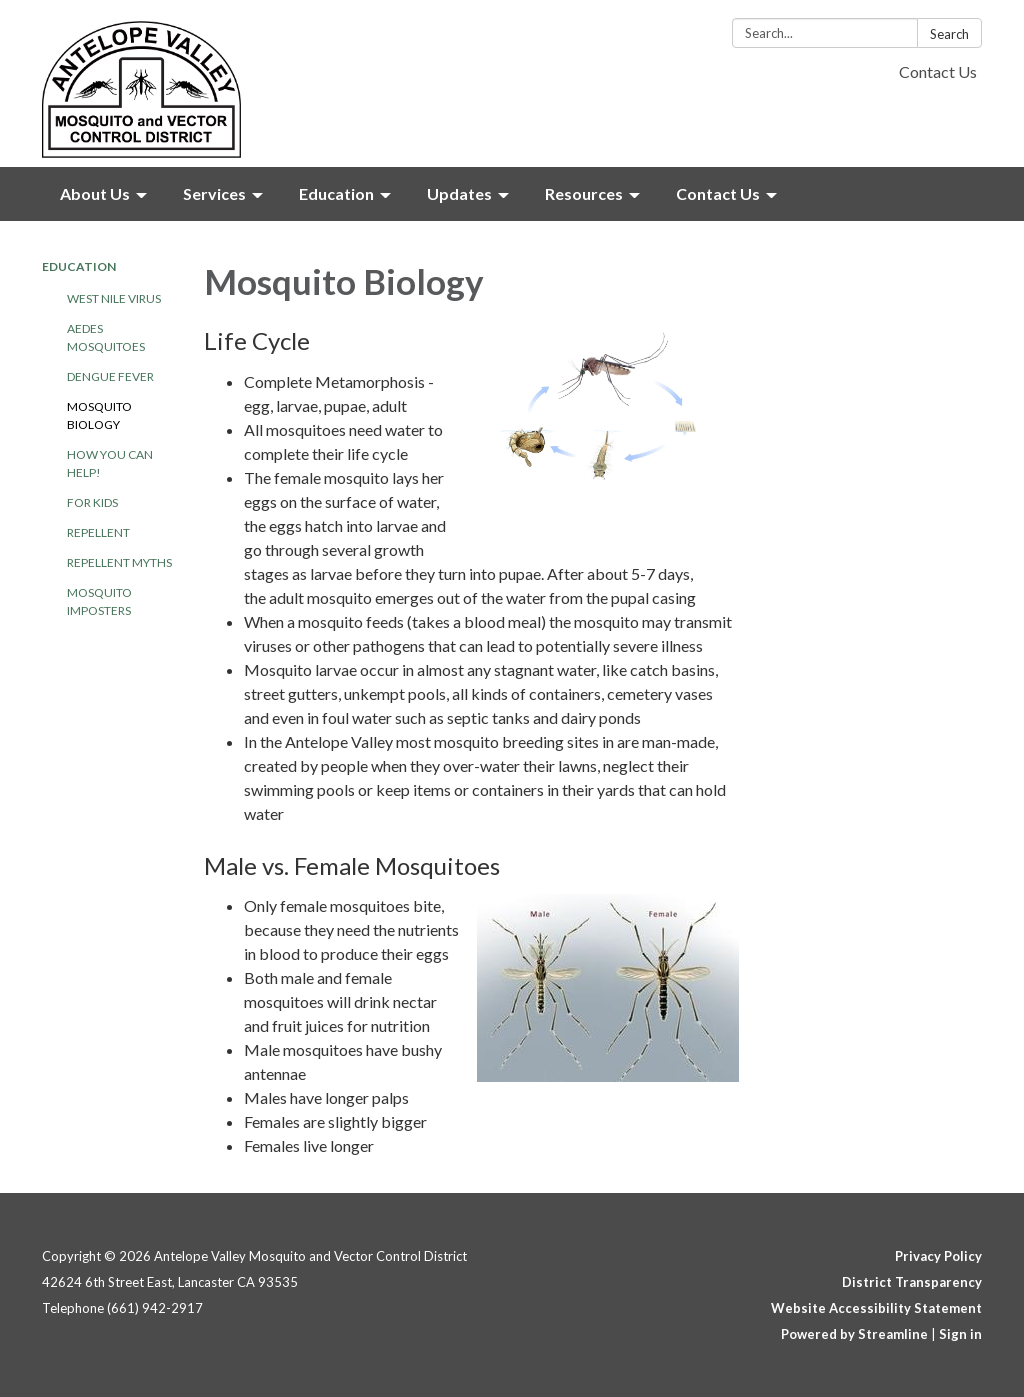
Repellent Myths (119, 562)
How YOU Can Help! (110, 463)
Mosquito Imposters (99, 601)
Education (79, 266)
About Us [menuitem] (95, 193)
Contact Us (938, 71)
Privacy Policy (938, 1256)
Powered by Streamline (854, 1334)
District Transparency (912, 1282)
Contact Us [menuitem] (718, 193)
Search (949, 34)
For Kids (92, 502)
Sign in (960, 1334)
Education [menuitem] (336, 193)
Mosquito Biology (99, 415)
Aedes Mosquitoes (106, 337)
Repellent (98, 532)
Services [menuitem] (214, 193)
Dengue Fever (110, 376)
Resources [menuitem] (584, 193)
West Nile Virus (114, 298)
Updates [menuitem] (459, 193)
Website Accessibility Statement (876, 1308)
